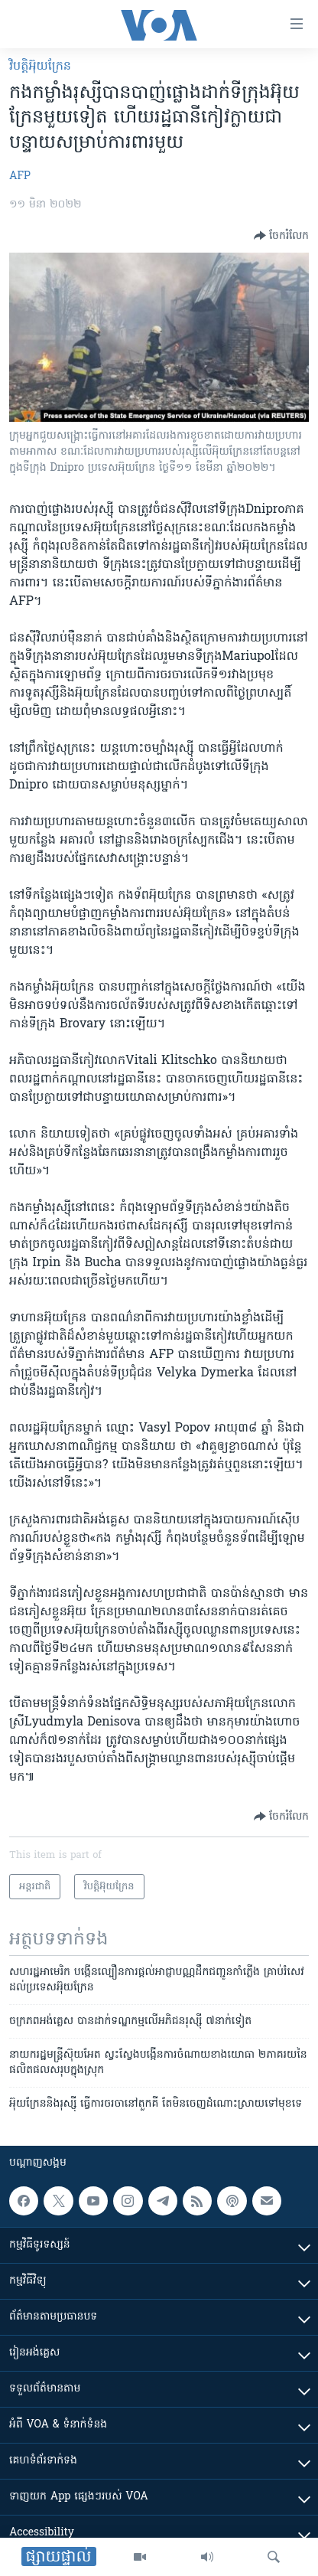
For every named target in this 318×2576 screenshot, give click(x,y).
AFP (20, 176)
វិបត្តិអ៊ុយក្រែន (40, 66)
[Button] (281, 236)
